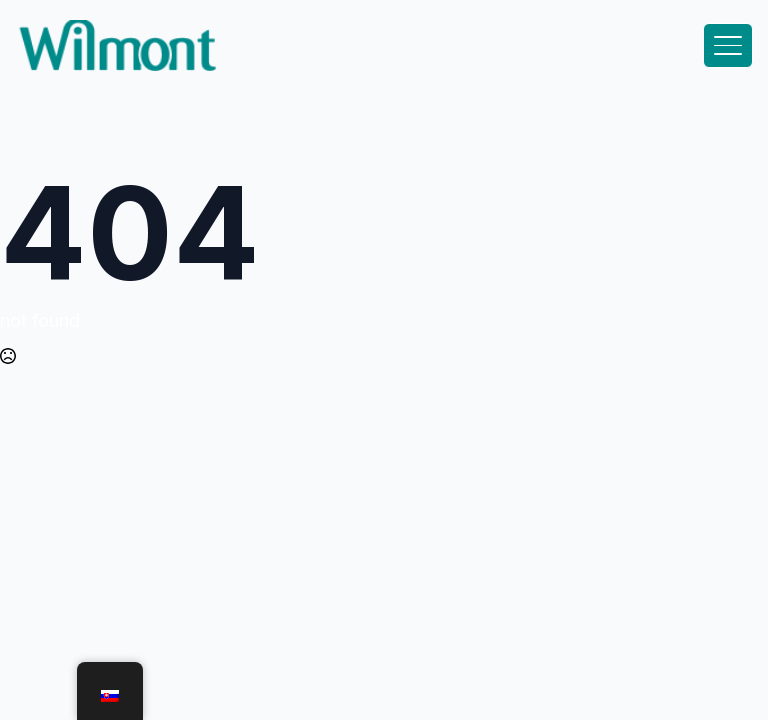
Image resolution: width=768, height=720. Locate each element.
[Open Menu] (728, 45)
